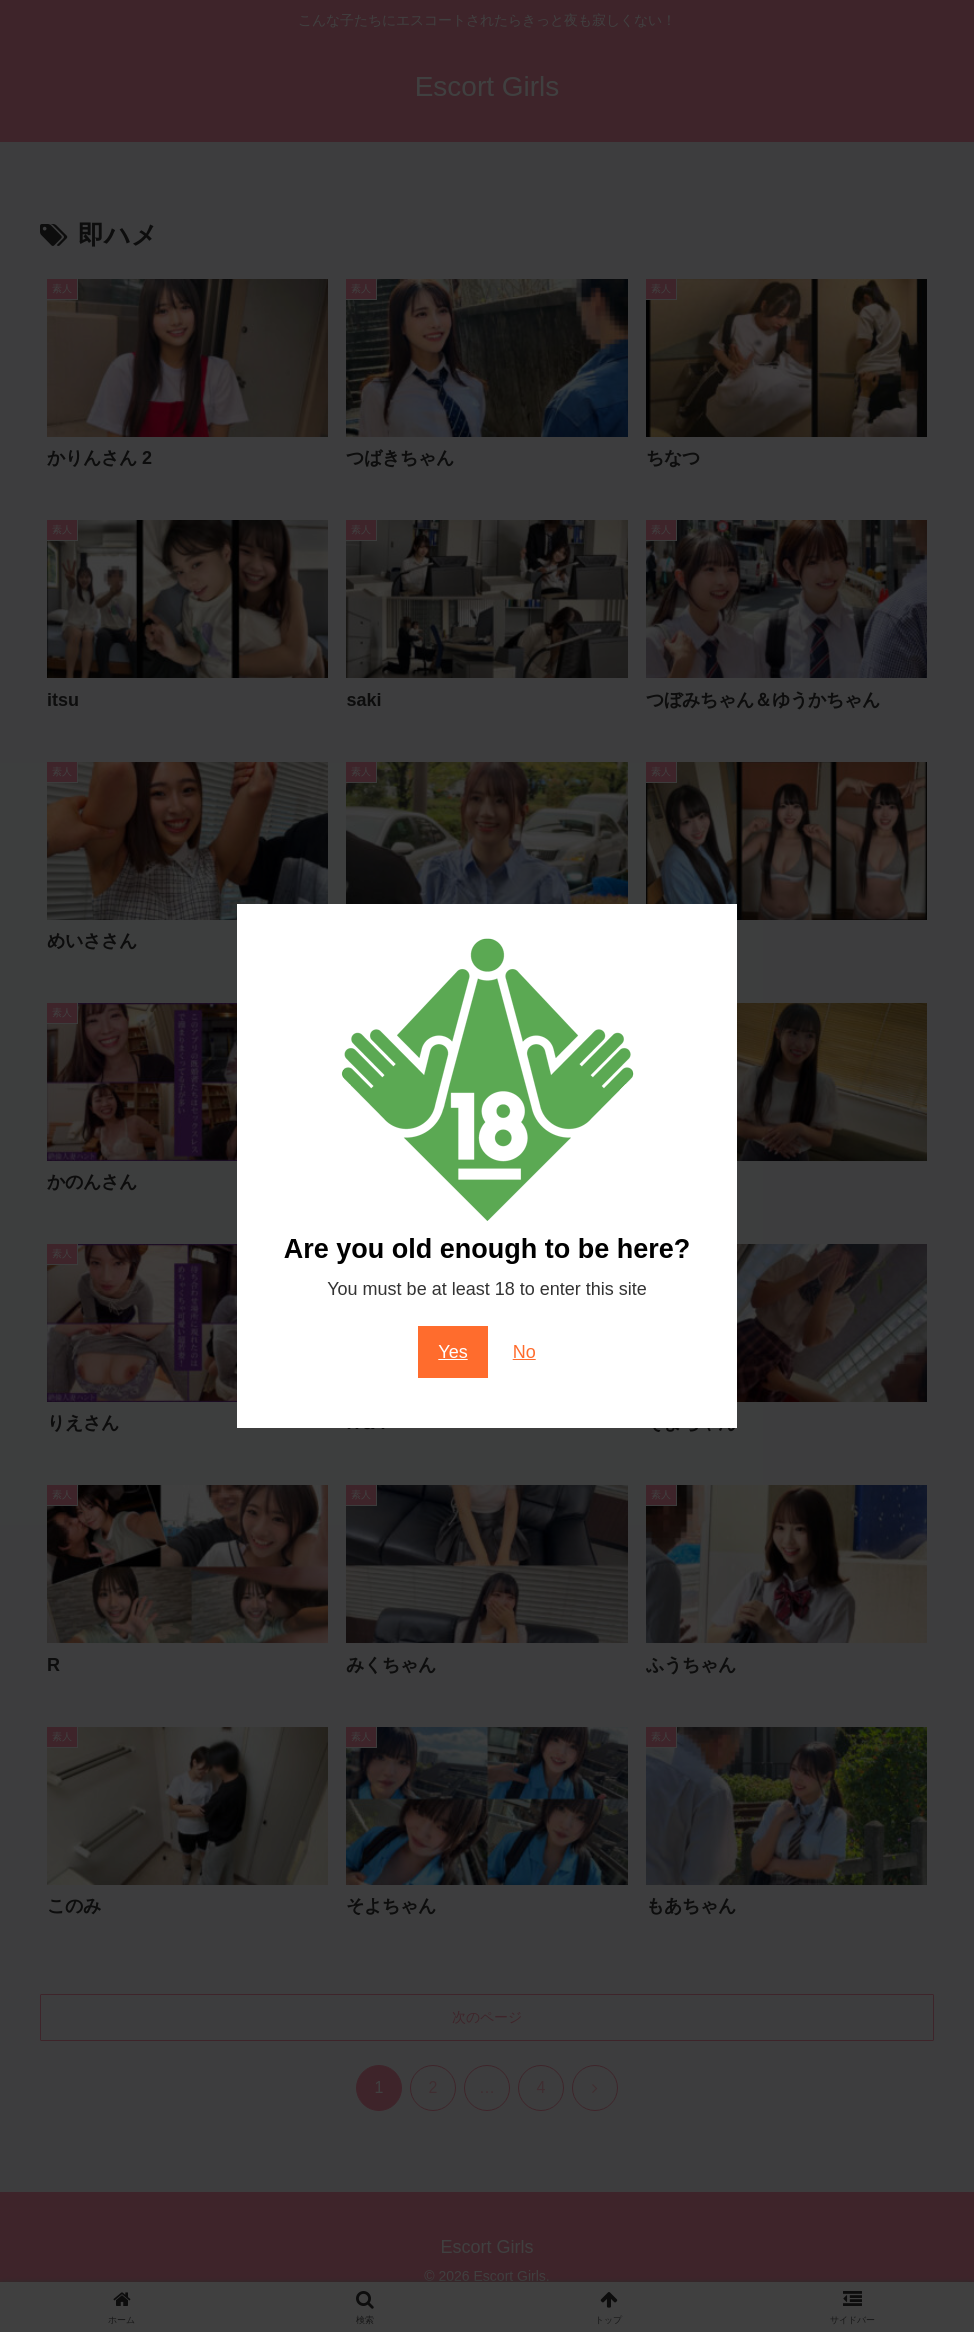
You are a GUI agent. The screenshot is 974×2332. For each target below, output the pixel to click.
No (524, 1352)
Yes (452, 1352)
